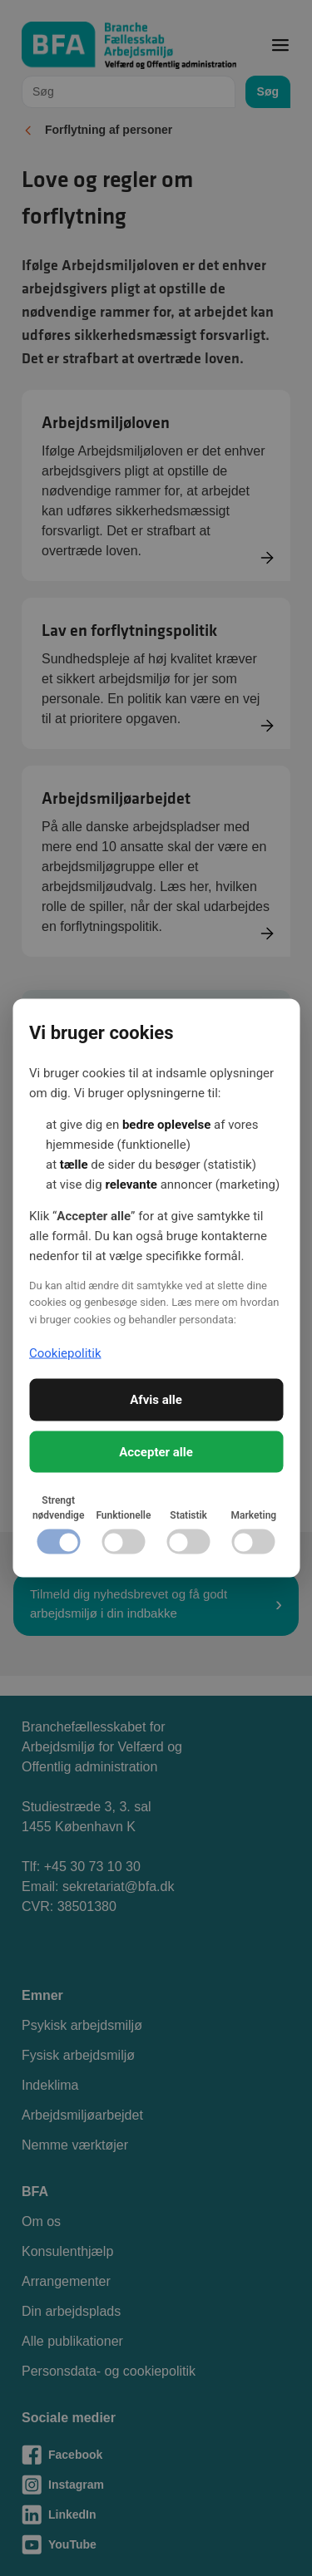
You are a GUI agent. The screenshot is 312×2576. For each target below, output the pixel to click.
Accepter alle (156, 1451)
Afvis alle (156, 1399)
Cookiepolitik (65, 1352)
